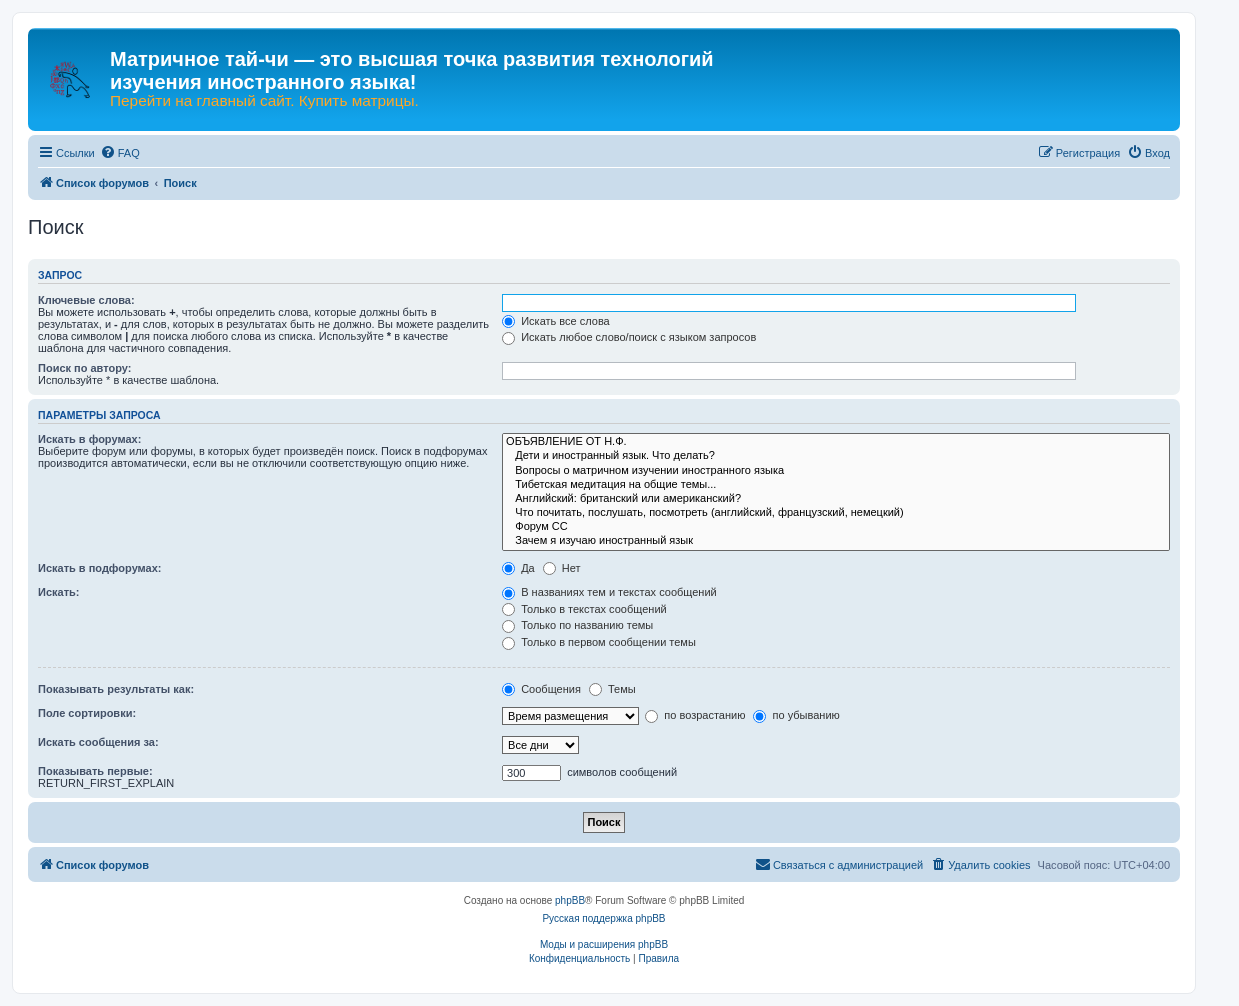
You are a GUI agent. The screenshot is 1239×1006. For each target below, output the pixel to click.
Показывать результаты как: (116, 689)
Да (518, 568)
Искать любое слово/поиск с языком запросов (629, 337)
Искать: (58, 592)
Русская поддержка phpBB (603, 918)
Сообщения (541, 689)
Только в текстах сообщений (584, 609)
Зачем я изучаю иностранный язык (836, 541)
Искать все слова (556, 321)
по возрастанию (695, 715)
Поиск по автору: (84, 368)
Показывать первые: (95, 771)
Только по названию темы (577, 625)
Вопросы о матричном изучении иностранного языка (836, 471)
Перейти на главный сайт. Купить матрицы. (264, 101)
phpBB (570, 900)
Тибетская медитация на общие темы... (836, 485)
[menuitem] (120, 153)
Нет (562, 568)
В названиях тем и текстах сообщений (609, 592)
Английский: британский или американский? (836, 499)
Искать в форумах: (89, 439)
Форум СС (836, 527)
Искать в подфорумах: (100, 568)
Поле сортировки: (87, 713)
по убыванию (796, 715)
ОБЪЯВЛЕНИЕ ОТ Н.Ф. (836, 442)
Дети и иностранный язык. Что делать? (836, 456)
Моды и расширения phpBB (604, 944)
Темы (612, 689)
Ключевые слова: (86, 300)
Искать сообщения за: (98, 742)
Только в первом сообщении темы (599, 642)
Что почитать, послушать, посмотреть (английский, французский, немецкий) (836, 513)
